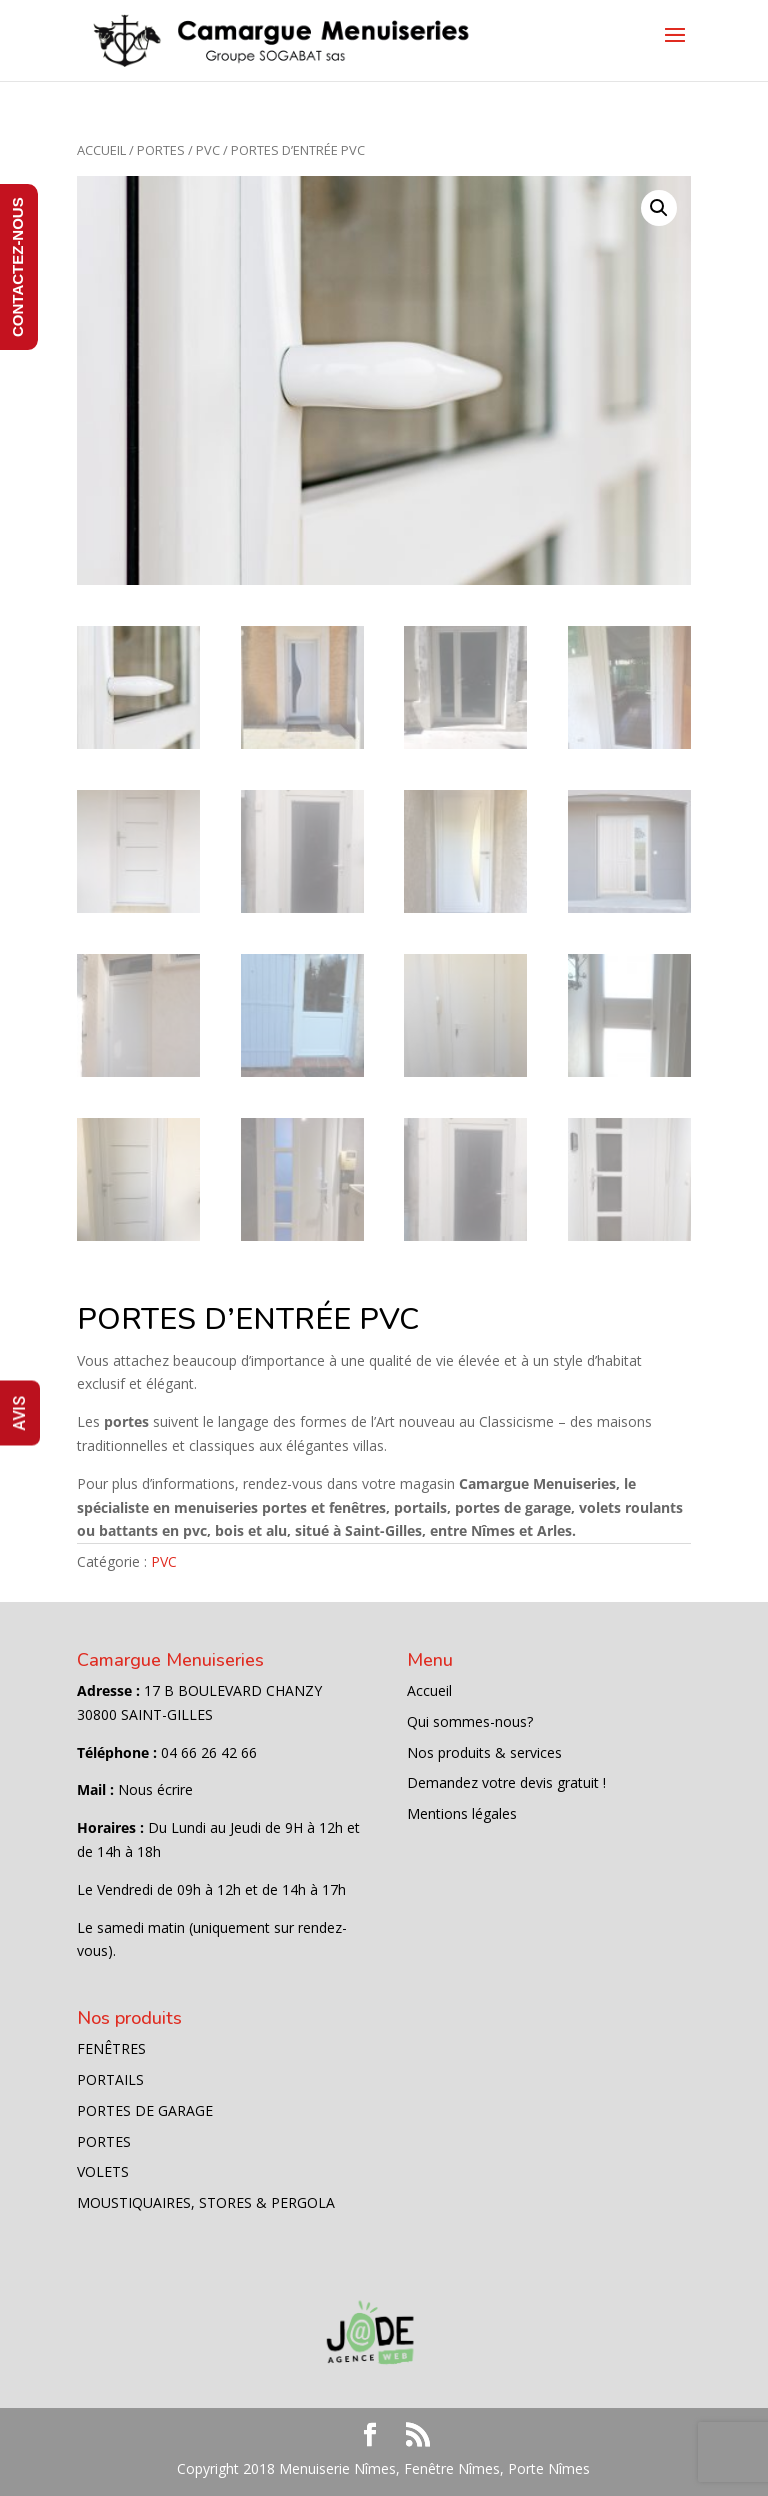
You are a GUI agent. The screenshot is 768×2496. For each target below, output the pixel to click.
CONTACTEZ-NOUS (17, 267)
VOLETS (103, 2171)
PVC (208, 150)
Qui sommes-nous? (470, 1721)
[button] (659, 208)
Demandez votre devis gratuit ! (506, 1782)
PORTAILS (110, 2079)
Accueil (101, 150)
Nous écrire (155, 1789)
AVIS (19, 1413)
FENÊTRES (111, 2048)
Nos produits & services (484, 1752)
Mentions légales (462, 1813)
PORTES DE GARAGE (145, 2110)
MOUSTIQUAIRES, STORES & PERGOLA (206, 2202)
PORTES (161, 150)
